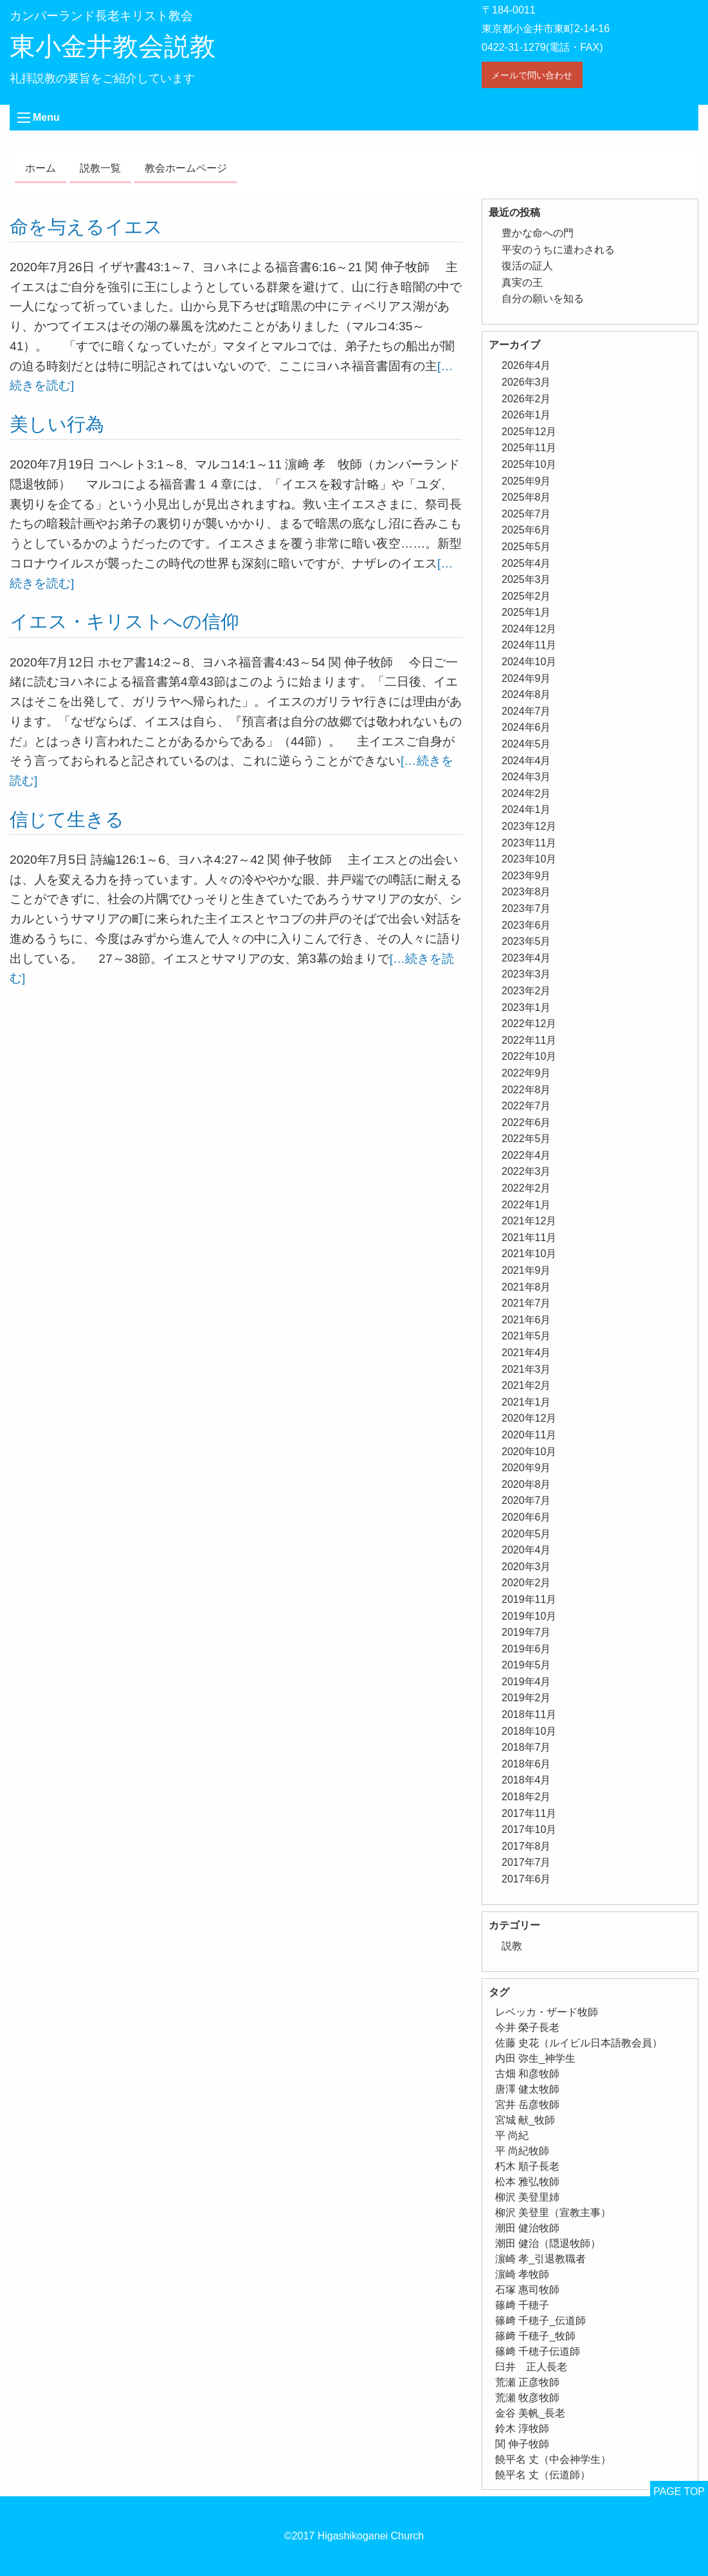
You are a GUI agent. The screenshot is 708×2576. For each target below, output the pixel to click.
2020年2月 (526, 1582)
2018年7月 (526, 1747)
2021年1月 (526, 1402)
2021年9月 (526, 1270)
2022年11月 (529, 1040)
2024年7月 (526, 711)
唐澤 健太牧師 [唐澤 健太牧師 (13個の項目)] (527, 2089)
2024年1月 (526, 809)
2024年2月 (526, 793)
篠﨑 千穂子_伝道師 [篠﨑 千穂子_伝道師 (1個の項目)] (540, 2320)
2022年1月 (526, 1204)
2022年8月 (526, 1089)
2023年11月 (529, 842)
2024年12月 (529, 628)
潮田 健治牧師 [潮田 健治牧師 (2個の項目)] (527, 2228)
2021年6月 (526, 1319)
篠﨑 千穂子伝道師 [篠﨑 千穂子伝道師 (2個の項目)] (537, 2351)
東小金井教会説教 (112, 46)
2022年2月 (526, 1188)
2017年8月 (526, 1846)
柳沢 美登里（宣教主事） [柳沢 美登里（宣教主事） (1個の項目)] (553, 2212)
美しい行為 (57, 424)
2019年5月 (526, 1664)
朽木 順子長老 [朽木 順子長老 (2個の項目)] (527, 2166)
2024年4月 (526, 760)
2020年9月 (526, 1467)
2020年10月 (529, 1451)
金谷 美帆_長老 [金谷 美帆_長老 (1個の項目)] (530, 2413)
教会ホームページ (186, 168)
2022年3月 (526, 1171)
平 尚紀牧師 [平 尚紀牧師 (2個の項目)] (522, 2150)
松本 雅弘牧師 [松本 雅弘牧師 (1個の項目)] (527, 2181)
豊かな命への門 (538, 233)
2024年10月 (529, 661)
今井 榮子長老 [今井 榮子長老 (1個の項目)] (527, 2027)
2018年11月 (529, 1714)
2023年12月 (529, 826)
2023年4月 (526, 958)
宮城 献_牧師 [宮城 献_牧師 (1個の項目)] (525, 2120)
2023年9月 (526, 875)
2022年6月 (526, 1122)
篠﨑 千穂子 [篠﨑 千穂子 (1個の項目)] (522, 2305)
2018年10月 (529, 1731)
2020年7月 (526, 1500)
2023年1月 (526, 1007)
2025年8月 (526, 497)
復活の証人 (527, 265)
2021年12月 (529, 1220)
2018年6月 (526, 1763)
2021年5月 (526, 1335)
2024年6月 (526, 727)
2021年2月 (526, 1385)
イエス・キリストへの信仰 (124, 621)
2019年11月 (529, 1599)
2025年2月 (526, 596)
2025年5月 (526, 546)
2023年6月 (526, 925)
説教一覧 (100, 168)
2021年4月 (526, 1352)
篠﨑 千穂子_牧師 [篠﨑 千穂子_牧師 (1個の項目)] (535, 2335)
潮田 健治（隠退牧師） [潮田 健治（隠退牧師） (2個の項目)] (548, 2243)
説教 (512, 1945)
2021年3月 (526, 1369)
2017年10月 (529, 1829)
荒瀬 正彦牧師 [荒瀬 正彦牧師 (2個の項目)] (527, 2382)
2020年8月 (526, 1484)
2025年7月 (526, 513)
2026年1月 (526, 414)
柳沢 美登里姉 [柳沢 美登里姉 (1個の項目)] (527, 2197)
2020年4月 (526, 1549)
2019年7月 (526, 1632)
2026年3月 (526, 382)
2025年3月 (526, 579)
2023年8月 (526, 891)
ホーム (40, 168)
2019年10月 (529, 1616)
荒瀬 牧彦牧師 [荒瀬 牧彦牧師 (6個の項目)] (527, 2397)
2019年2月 (526, 1697)
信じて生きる (67, 819)
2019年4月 (526, 1681)
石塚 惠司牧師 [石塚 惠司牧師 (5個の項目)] (527, 2289)
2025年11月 (529, 447)
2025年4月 (526, 563)
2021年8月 (526, 1287)
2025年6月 (526, 529)
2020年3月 (526, 1566)
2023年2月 (526, 990)
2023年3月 (526, 974)
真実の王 (522, 282)
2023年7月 (526, 908)
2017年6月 (526, 1879)
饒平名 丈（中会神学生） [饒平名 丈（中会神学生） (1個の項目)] (553, 2459)
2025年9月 (526, 481)
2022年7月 (526, 1105)
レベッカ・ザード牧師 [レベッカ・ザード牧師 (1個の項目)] (546, 2012)
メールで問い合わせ (531, 75)
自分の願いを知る (543, 298)
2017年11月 (529, 1813)
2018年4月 (526, 1780)
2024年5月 (526, 743)
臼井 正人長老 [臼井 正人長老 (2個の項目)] (531, 2366)
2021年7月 (526, 1303)
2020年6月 (526, 1517)
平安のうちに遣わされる (558, 249)
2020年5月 (526, 1533)
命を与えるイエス (86, 227)
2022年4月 (526, 1155)
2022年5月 (526, 1138)
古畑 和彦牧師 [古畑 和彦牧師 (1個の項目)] (527, 2073)
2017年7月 (526, 1862)
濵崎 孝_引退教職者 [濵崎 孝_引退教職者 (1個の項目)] (540, 2258)
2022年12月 (529, 1023)
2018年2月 (526, 1796)
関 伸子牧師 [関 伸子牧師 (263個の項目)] (522, 2443)
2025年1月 (526, 612)
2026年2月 (526, 398)
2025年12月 (529, 431)
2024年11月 (529, 645)
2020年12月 (529, 1418)
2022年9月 (526, 1073)
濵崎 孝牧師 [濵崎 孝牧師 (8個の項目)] (522, 2274)
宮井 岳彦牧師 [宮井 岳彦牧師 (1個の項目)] (527, 2104)
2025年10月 (529, 464)
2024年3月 (526, 776)
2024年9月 (526, 678)
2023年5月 (526, 941)
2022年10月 (529, 1056)
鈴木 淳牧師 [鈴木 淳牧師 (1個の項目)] (522, 2428)
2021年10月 (529, 1253)
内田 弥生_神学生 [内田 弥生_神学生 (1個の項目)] (535, 2058)
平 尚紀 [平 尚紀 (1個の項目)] (512, 2135)
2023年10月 (529, 859)
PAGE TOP (679, 2491)
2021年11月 (529, 1237)
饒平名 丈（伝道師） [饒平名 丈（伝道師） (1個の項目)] (542, 2474)
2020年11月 (529, 1434)
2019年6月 (526, 1648)
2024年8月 (526, 694)
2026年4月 (526, 365)
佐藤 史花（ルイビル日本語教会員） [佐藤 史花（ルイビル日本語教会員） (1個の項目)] (578, 2042)
